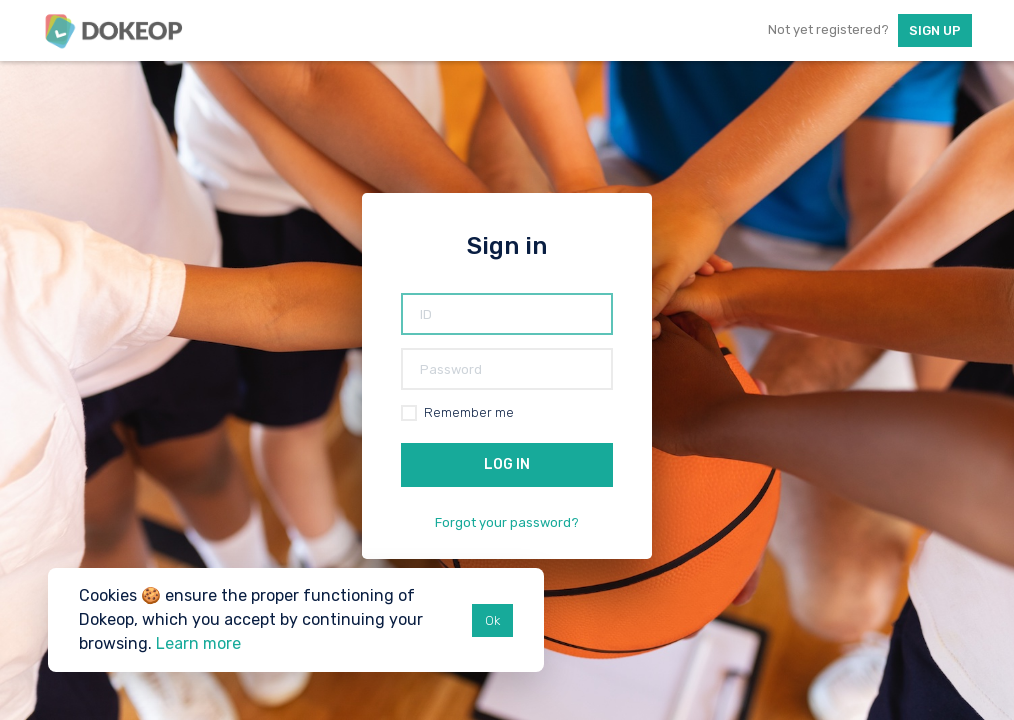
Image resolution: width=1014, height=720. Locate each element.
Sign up (935, 30)
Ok (492, 620)
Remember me (469, 412)
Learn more (198, 643)
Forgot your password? (507, 522)
